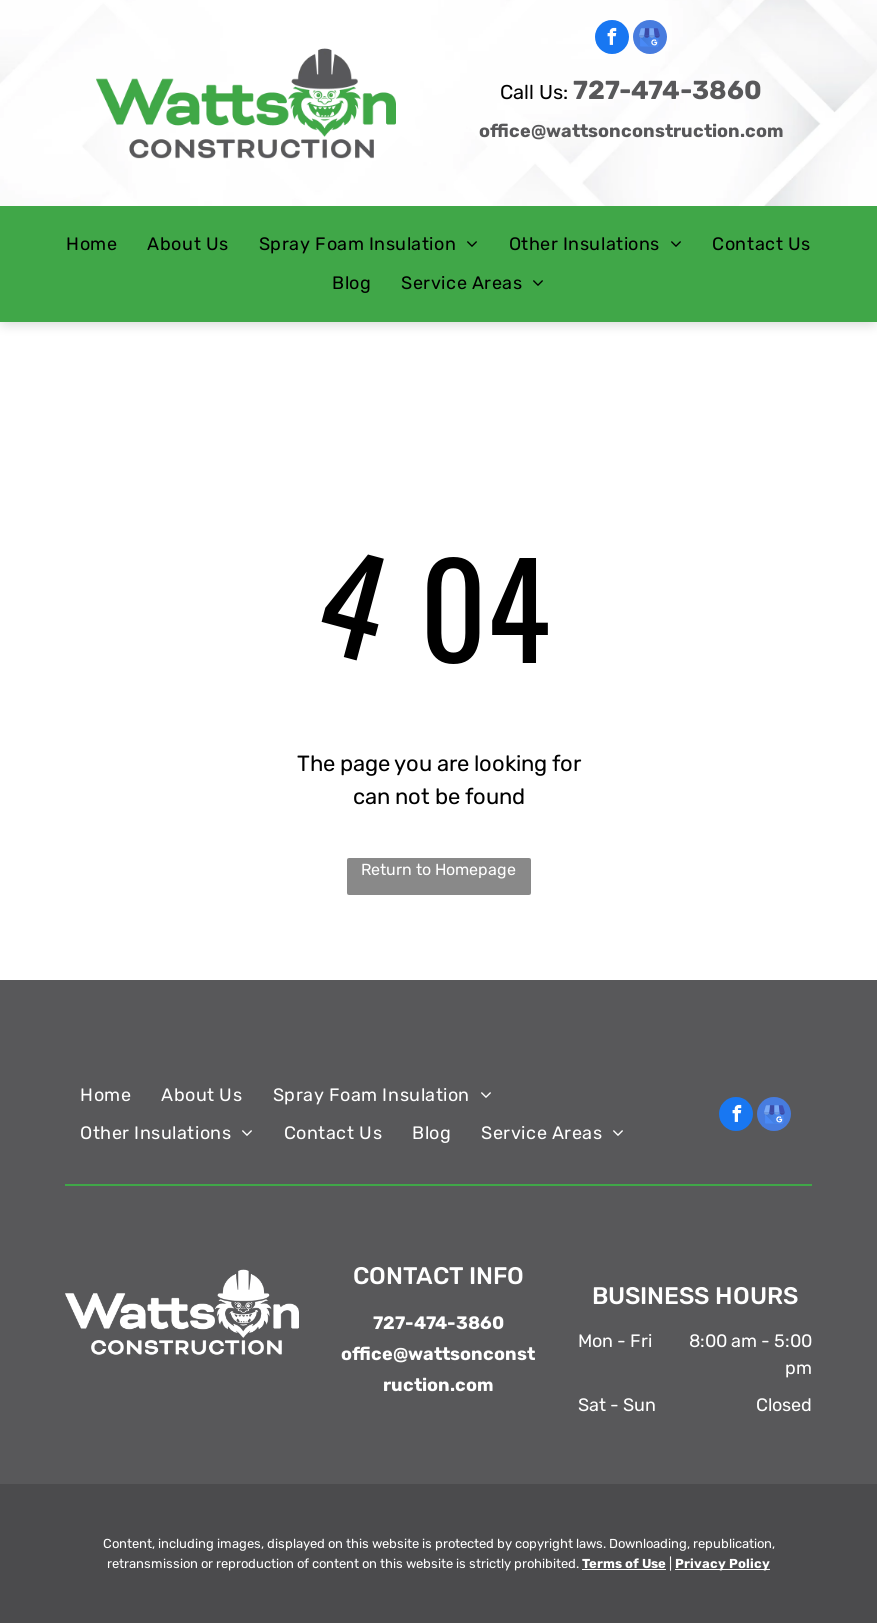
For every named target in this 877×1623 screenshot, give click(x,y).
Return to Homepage (438, 869)
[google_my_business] (650, 39)
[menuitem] (91, 245)
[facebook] (612, 39)
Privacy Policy (722, 1563)
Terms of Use (624, 1563)
